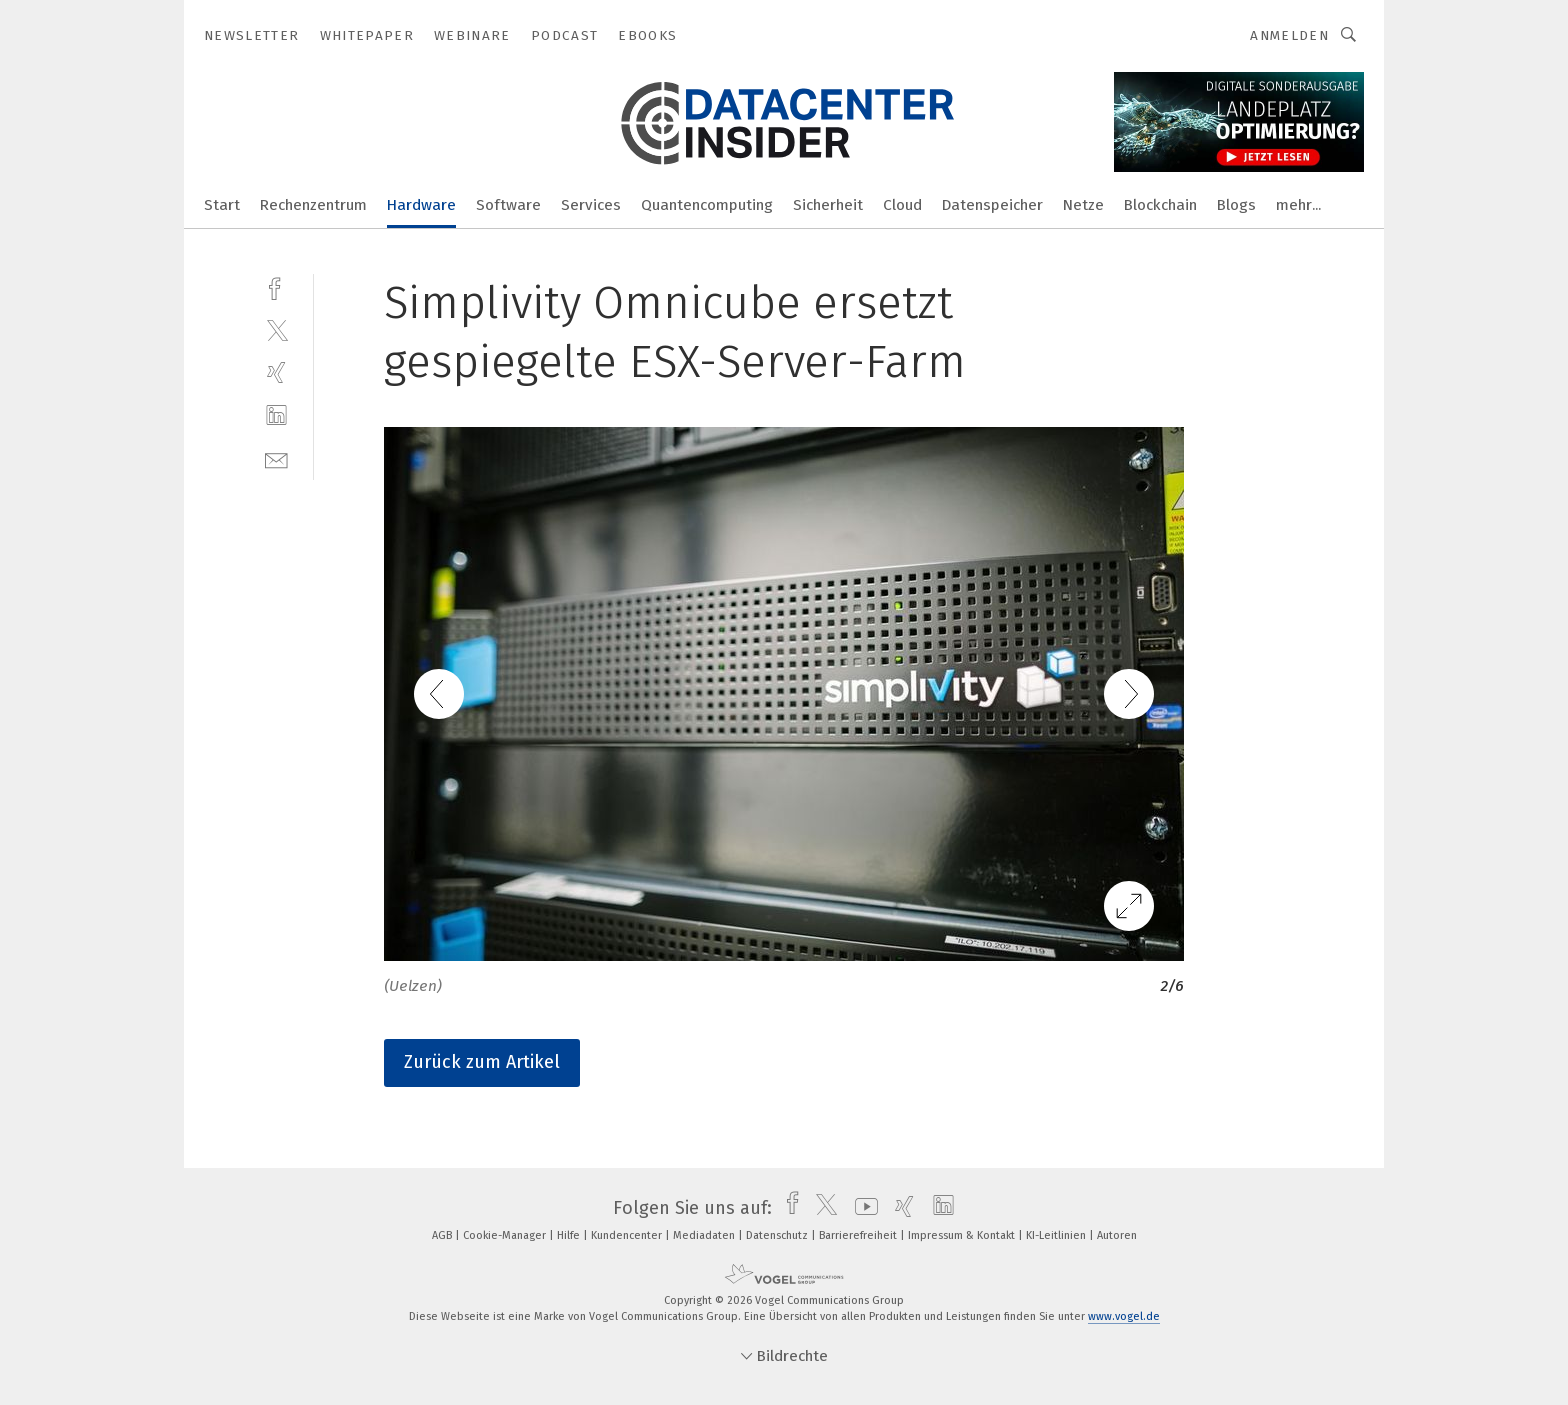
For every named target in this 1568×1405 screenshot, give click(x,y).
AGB (443, 1235)
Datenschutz (778, 1235)
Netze (1083, 205)
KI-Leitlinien (1057, 1235)
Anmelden (1289, 35)
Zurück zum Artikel (482, 1062)
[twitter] (276, 329)
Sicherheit (828, 205)
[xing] (276, 372)
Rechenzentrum (313, 205)
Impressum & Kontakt (963, 1235)
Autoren (1117, 1235)
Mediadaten (705, 1235)
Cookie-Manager (506, 1235)
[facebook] (276, 286)
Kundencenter (628, 1235)
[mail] (276, 458)
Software (508, 205)
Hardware (421, 205)
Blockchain (1160, 205)
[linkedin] (276, 415)
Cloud (902, 205)
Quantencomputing (707, 205)
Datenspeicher (992, 205)
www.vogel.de (1124, 1316)
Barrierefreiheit (859, 1235)
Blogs (1236, 205)
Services (591, 205)
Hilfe (570, 1235)
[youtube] (861, 1208)
